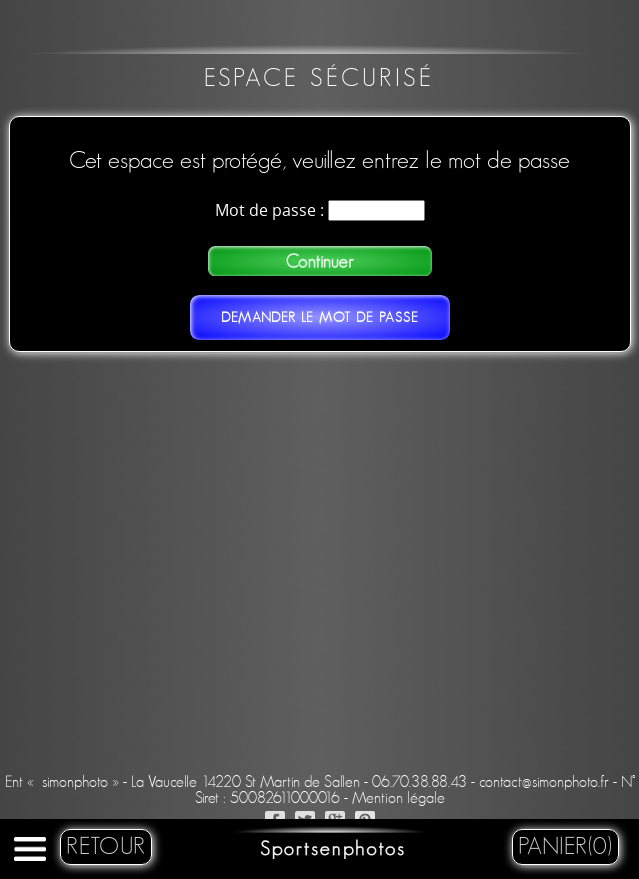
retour (106, 847)
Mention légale (398, 798)
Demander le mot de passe (320, 317)
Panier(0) (565, 847)
